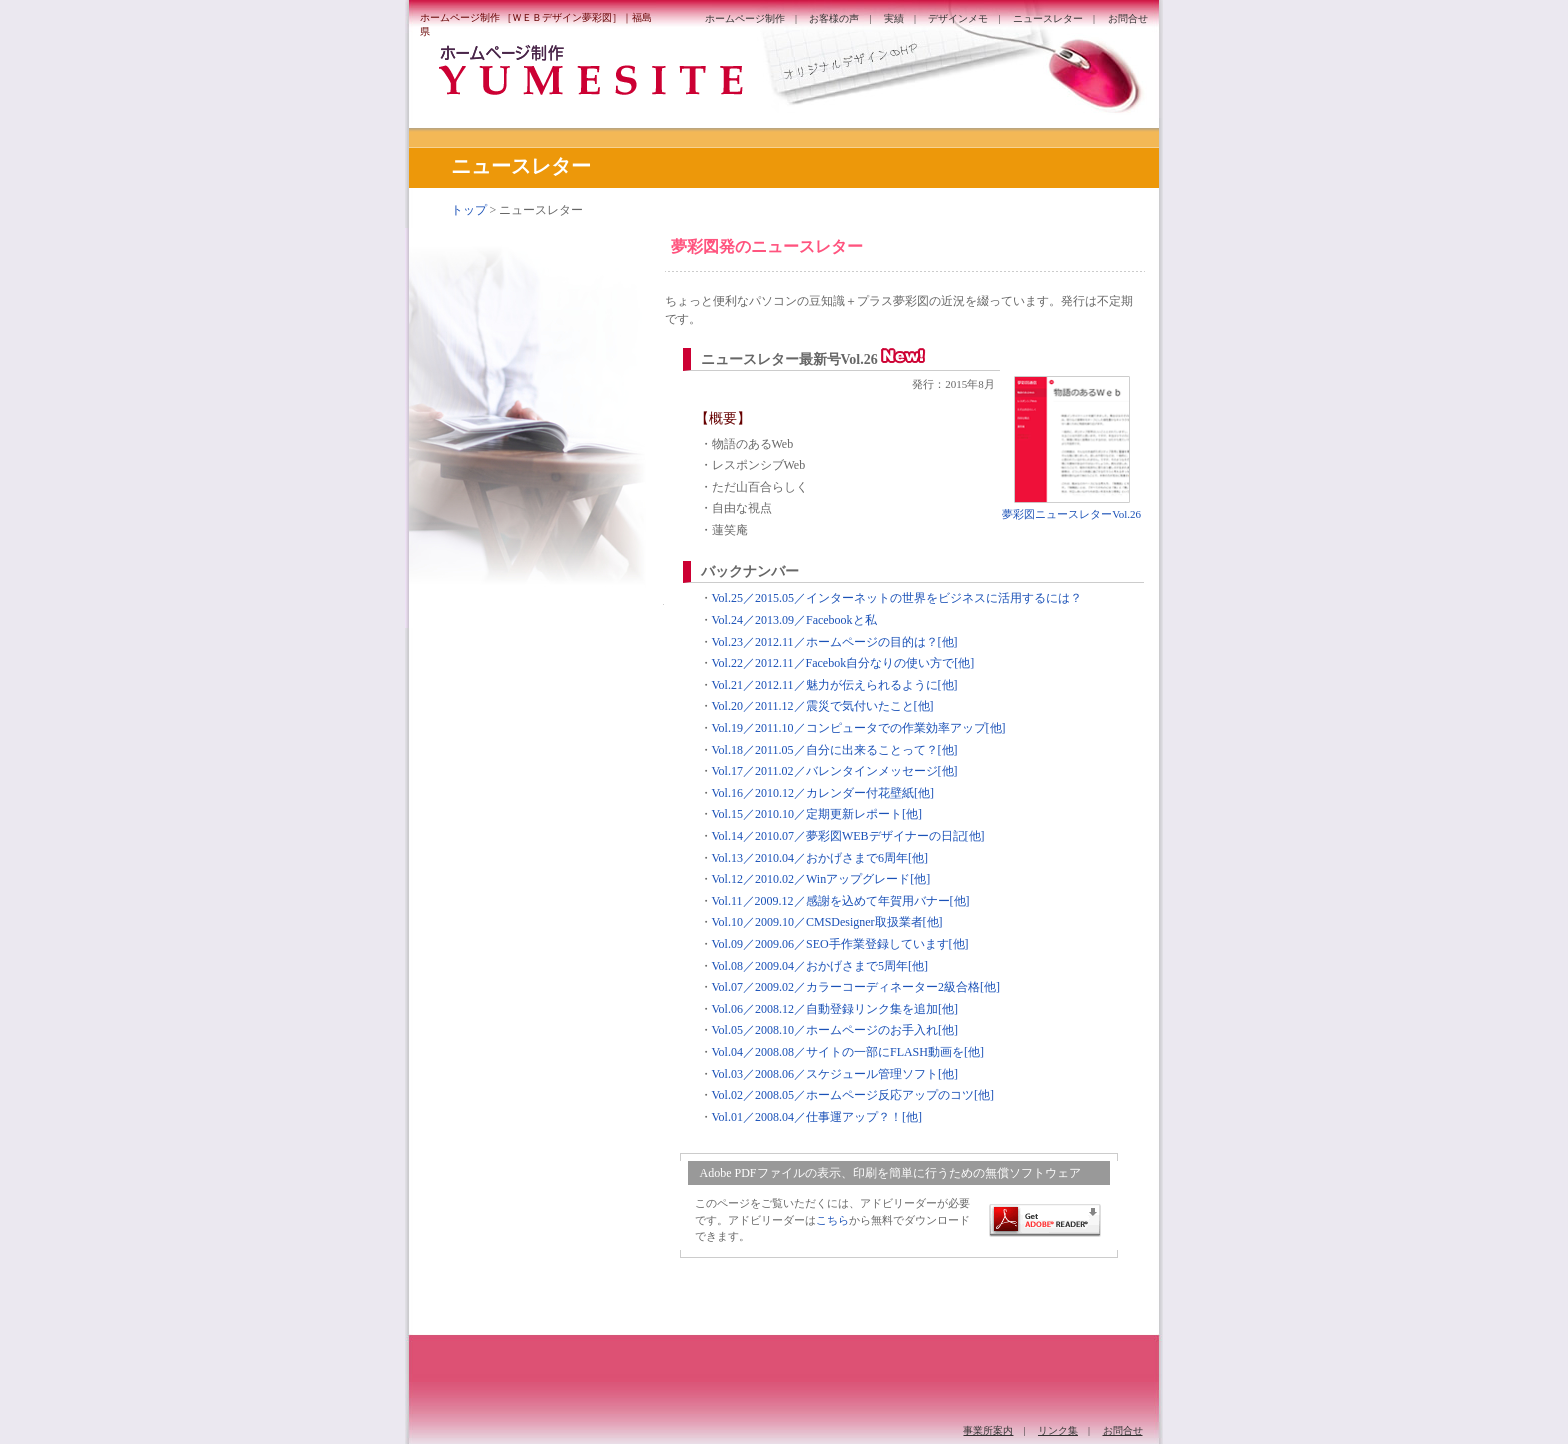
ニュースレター (1048, 18)
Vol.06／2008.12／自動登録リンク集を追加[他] (835, 1009)
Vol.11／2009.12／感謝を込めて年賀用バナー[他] (841, 901)
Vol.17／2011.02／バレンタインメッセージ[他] (835, 771)
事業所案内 (988, 1430)
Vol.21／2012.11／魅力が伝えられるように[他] (835, 685)
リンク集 (1058, 1430)
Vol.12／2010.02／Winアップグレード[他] (821, 879)
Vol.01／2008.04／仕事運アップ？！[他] (817, 1117)
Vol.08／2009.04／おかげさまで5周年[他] (820, 966)
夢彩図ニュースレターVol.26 (1071, 514)
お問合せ (1128, 18)
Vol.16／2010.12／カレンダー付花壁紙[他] (823, 793)
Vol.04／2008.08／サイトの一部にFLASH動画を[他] (848, 1052)
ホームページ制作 (745, 18)
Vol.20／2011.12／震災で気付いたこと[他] (823, 706)
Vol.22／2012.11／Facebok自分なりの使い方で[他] (843, 663)
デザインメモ (958, 18)
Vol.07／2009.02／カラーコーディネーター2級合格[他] (856, 987)
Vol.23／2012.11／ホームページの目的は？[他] (835, 642)
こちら (832, 1220)
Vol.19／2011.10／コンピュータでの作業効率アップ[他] (859, 728)
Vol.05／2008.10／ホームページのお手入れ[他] (835, 1030)
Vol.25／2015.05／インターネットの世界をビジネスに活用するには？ (897, 598)
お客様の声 (834, 18)
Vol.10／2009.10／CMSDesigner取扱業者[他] (827, 922)
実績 (894, 18)
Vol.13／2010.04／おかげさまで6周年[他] (820, 858)
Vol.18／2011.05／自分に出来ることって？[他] (835, 750)
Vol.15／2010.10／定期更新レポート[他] (817, 814)
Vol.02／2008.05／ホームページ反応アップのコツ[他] (853, 1095)
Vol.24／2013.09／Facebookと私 (794, 620)
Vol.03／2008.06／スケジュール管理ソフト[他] (835, 1074)
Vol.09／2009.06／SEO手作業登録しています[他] (840, 944)
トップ (469, 210)
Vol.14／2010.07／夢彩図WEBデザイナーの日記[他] (848, 836)
